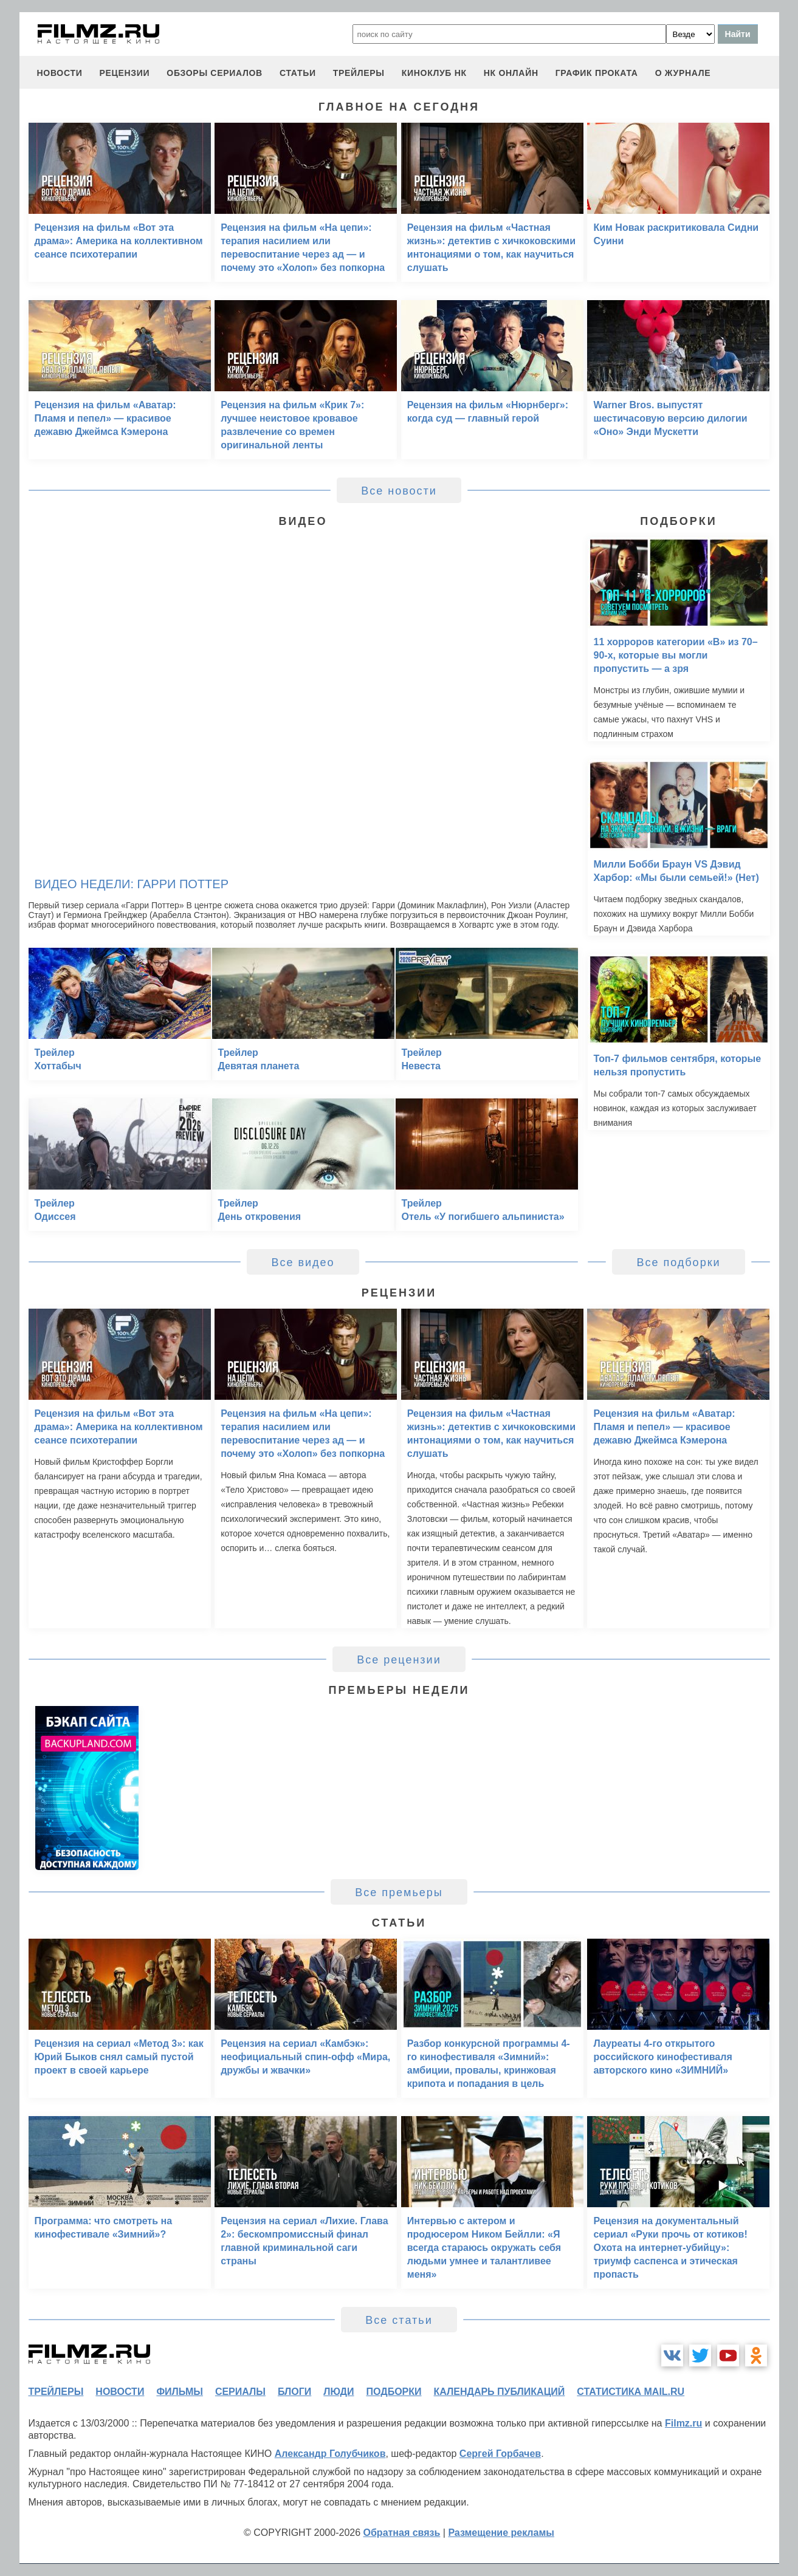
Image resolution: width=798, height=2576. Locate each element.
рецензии (124, 73)
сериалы (240, 2391)
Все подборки (678, 1262)
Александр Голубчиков (330, 2453)
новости (60, 73)
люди (338, 2391)
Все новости (399, 491)
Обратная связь (402, 2532)
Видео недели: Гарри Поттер (132, 884)
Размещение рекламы (501, 2532)
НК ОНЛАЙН (511, 73)
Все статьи (398, 2320)
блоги (294, 2391)
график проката (597, 73)
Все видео (302, 1262)
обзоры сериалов (215, 73)
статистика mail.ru (630, 2391)
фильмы (179, 2391)
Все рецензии (399, 1660)
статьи (298, 73)
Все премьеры (399, 1892)
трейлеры (359, 73)
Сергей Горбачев (500, 2453)
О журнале (683, 73)
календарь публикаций (499, 2391)
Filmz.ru (683, 2423)
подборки (394, 2391)
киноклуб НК (434, 73)
